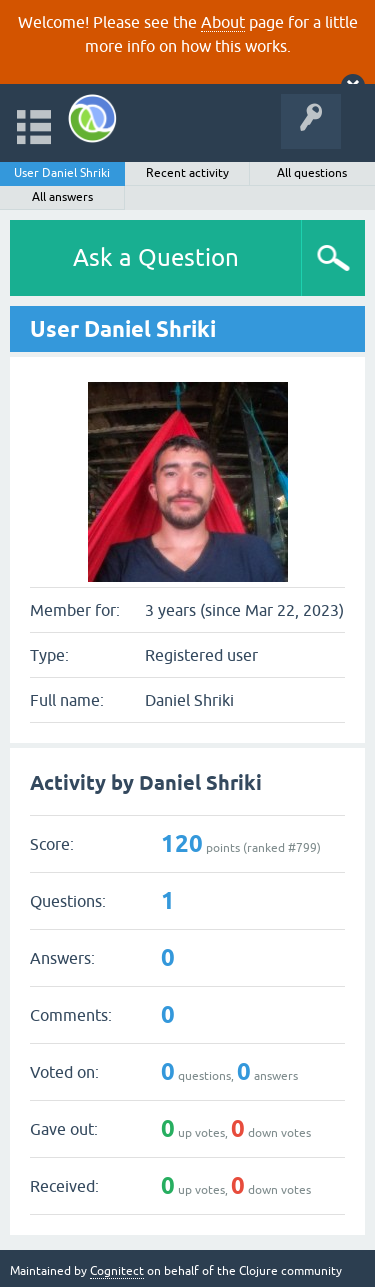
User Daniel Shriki (62, 173)
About (223, 22)
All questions (312, 173)
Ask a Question (156, 257)
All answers (62, 197)
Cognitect (117, 1271)
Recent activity (187, 173)
